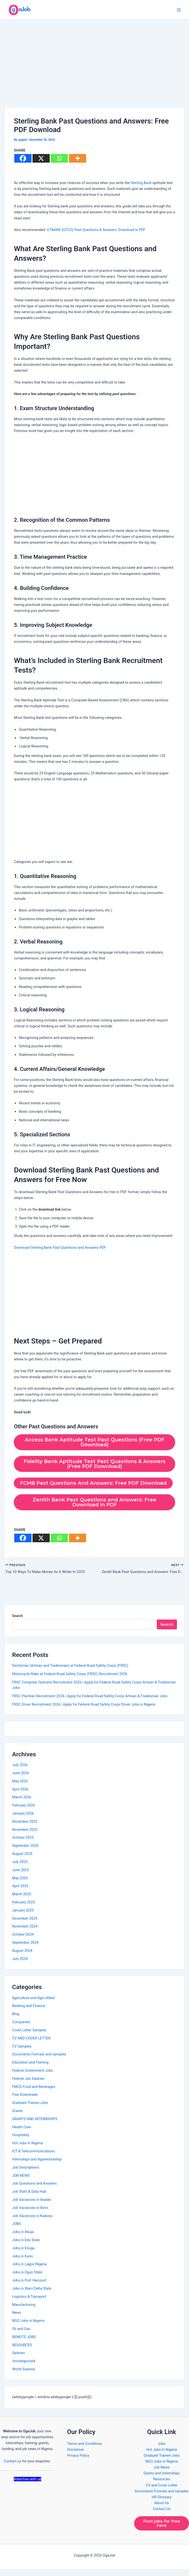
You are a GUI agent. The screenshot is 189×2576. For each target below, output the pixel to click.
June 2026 (20, 1779)
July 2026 (20, 1771)
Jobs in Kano (22, 2262)
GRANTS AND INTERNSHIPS (34, 2125)
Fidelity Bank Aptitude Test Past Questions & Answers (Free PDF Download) (95, 1467)
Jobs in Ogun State (27, 2279)
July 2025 (20, 1868)
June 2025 (20, 1876)
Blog (15, 2020)
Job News (162, 2474)
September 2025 (25, 1852)
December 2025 (24, 1828)
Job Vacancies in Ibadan (31, 2206)
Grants (17, 2117)
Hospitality (20, 2141)
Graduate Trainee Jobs (30, 2109)
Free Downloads (25, 2101)
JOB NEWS (21, 2182)
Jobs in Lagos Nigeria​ (29, 2270)
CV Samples (22, 2053)
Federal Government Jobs (32, 2077)
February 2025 (23, 1908)
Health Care (21, 2133)
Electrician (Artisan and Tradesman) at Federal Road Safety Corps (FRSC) (70, 1672)
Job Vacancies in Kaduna (32, 2222)
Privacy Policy (78, 2462)
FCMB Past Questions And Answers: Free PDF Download (94, 1488)
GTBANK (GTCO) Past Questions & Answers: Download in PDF (96, 232)
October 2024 (23, 1941)
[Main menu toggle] (179, 11)
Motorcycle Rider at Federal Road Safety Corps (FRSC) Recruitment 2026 (69, 1680)
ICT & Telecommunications (33, 2157)
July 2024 (20, 1965)
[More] (77, 160)
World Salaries (23, 2375)
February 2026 (23, 1811)
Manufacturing (23, 2311)
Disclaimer (75, 2456)
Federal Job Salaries (28, 2085)
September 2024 (25, 1949)
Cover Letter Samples (29, 2036)
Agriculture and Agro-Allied (33, 2004)
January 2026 (23, 1820)
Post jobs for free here (161, 2530)
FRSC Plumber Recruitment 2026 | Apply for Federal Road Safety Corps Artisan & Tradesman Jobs (89, 1702)
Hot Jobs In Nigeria (27, 2149)
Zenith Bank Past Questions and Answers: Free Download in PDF (94, 1507)
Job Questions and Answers (34, 2190)
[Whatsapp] (59, 160)
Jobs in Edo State (26, 2246)
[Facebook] (23, 160)
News (16, 2319)
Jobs (162, 2450)
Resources (161, 2485)
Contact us (12, 2467)
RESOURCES (22, 2351)
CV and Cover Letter (161, 2491)
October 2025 (23, 1844)
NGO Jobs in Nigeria (28, 2327)
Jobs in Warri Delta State (31, 2295)
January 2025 (23, 1916)
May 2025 (20, 1884)
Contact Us (162, 2515)
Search (17, 1622)
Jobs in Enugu (23, 2254)
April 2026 (20, 1795)
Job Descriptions (25, 2174)
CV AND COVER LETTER (31, 2044)
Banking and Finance (28, 2012)
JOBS (16, 2230)
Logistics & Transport (29, 2303)
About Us (161, 2509)
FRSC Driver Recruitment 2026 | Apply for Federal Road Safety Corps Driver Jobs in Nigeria (83, 1711)
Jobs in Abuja (23, 2238)
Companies (21, 2028)
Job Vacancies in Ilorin (30, 2214)
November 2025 (24, 1836)
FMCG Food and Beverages (33, 2093)
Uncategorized (23, 2367)
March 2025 (21, 1900)
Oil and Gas (21, 2335)
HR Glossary (162, 2503)
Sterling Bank (141, 185)
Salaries (18, 2359)
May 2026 (20, 1787)
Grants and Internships (161, 2480)
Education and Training (30, 2069)
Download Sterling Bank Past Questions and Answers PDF (60, 1250)
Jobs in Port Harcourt (29, 2286)
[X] (41, 160)
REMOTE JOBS (24, 2343)
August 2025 (22, 1860)
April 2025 (20, 1892)
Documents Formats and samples (39, 2061)
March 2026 (21, 1804)
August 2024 (22, 1957)
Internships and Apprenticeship (37, 2165)
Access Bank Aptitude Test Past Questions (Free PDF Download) (94, 1445)
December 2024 (24, 1925)
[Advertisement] (94, 59)
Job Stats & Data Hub (29, 2198)
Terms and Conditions (84, 2450)
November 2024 (24, 1933)
